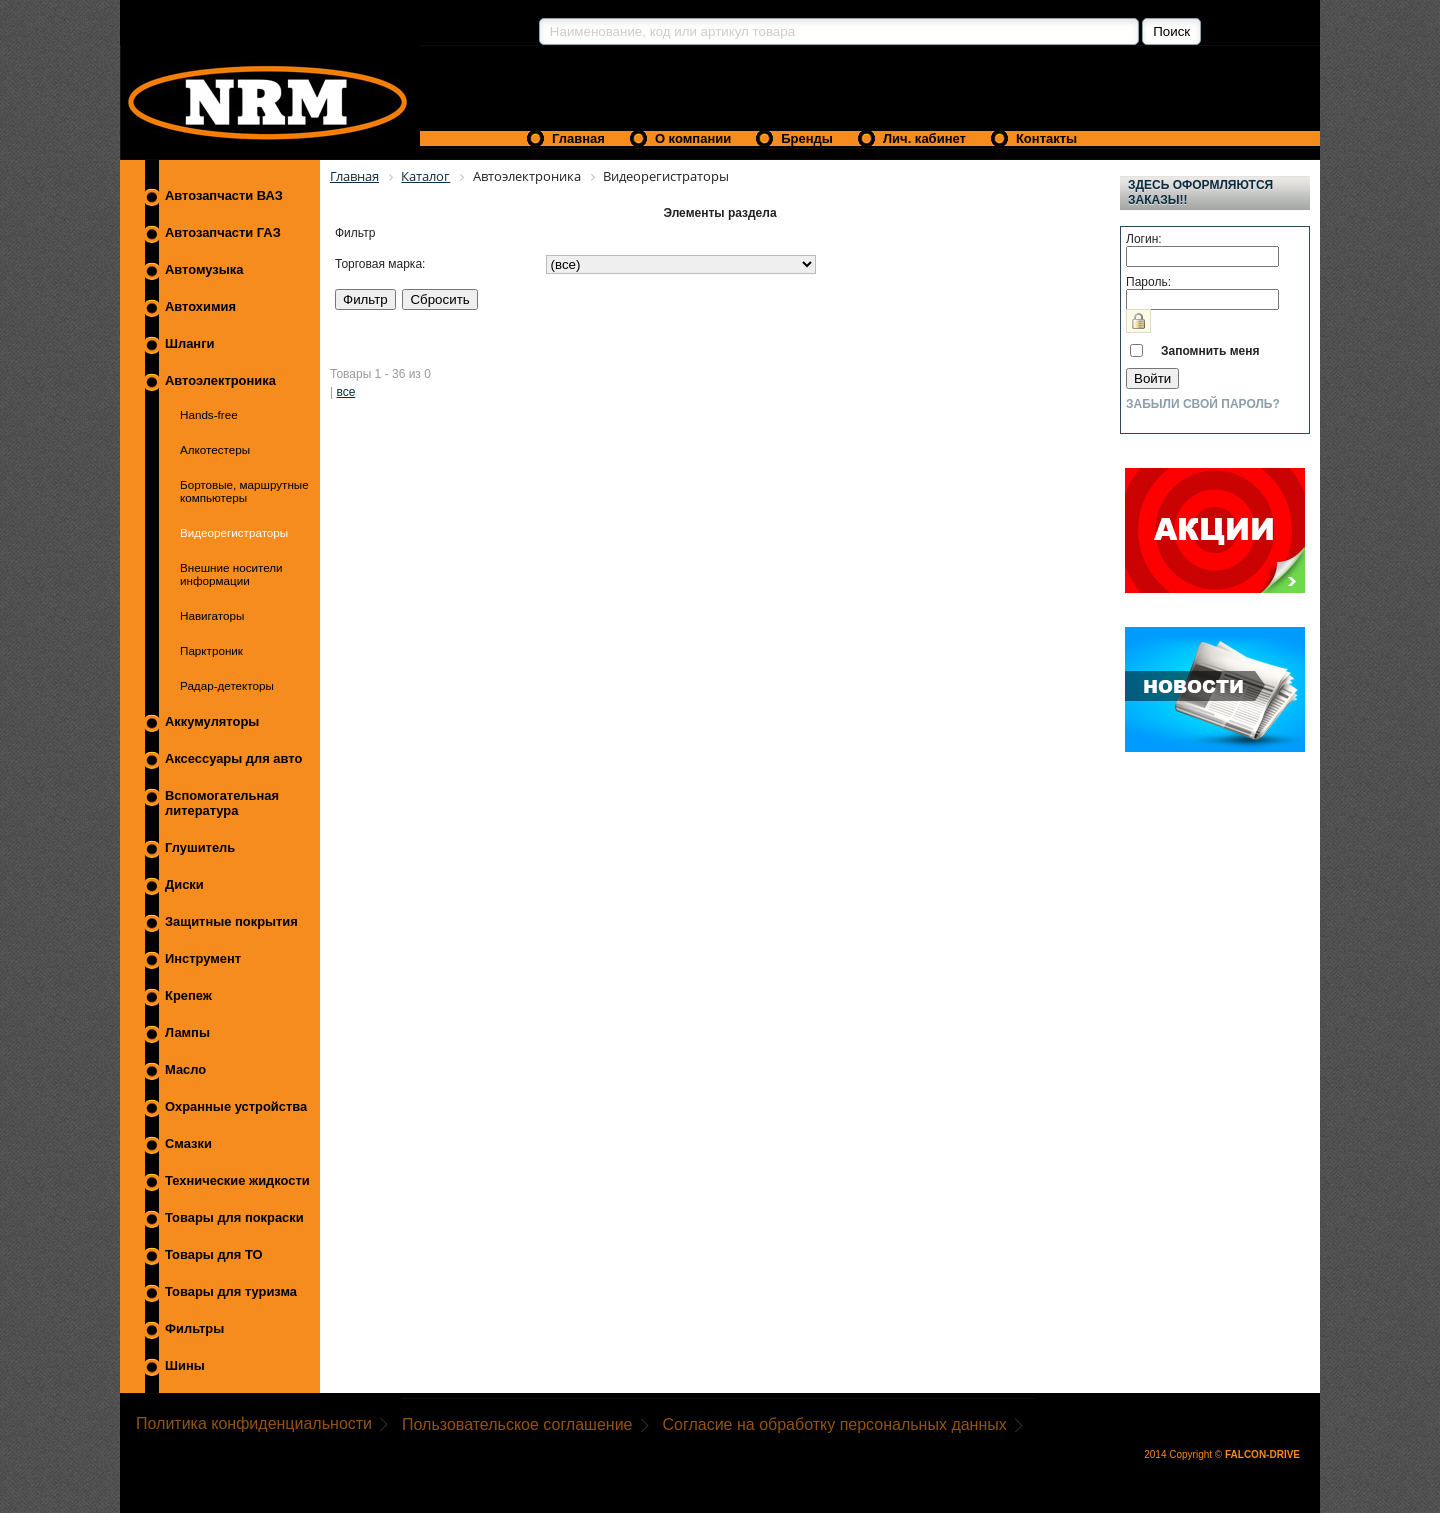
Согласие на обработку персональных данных (835, 1424)
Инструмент (203, 958)
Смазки (188, 1143)
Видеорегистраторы (234, 532)
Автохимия (200, 306)
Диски (184, 884)
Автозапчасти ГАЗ (223, 232)
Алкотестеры (215, 449)
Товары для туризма (231, 1291)
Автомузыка (204, 269)
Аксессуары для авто (233, 758)
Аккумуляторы (212, 721)
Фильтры (194, 1328)
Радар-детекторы (227, 685)
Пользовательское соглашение (517, 1424)
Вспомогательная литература (222, 803)
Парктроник (211, 650)
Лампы (187, 1032)
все (345, 392)
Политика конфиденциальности (254, 1423)
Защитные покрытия (231, 921)
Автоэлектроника (220, 380)
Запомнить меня (1210, 351)
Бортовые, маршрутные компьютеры (244, 491)
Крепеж (188, 995)
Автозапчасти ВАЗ (224, 195)
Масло (185, 1069)
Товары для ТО (214, 1254)
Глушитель (200, 847)
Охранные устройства (236, 1106)
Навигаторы (212, 615)
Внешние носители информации (231, 574)
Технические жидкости (237, 1180)
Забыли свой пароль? (1203, 404)
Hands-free (209, 414)
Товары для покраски (234, 1217)
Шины (185, 1365)
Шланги (189, 343)
